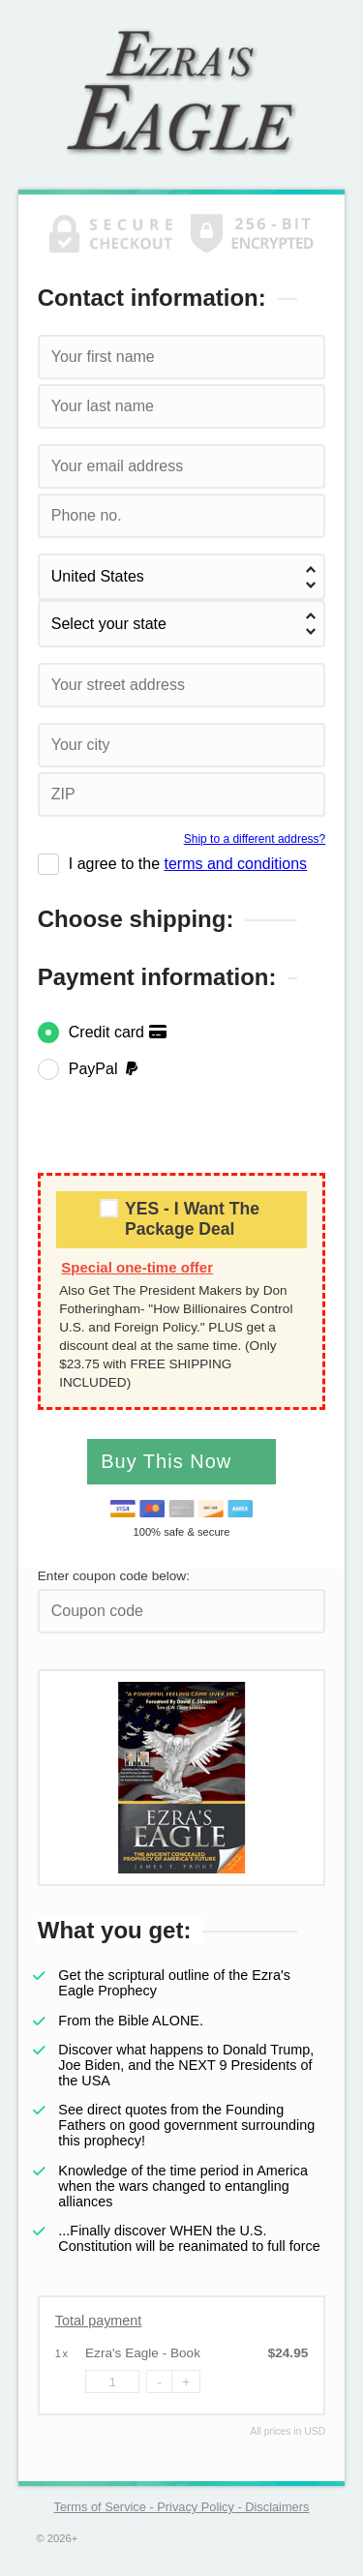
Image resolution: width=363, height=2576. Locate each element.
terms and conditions (235, 863)
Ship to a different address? (255, 839)
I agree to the (188, 863)
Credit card (118, 1032)
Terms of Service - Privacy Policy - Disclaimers (182, 2507)
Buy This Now (169, 1461)
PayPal (105, 1069)
